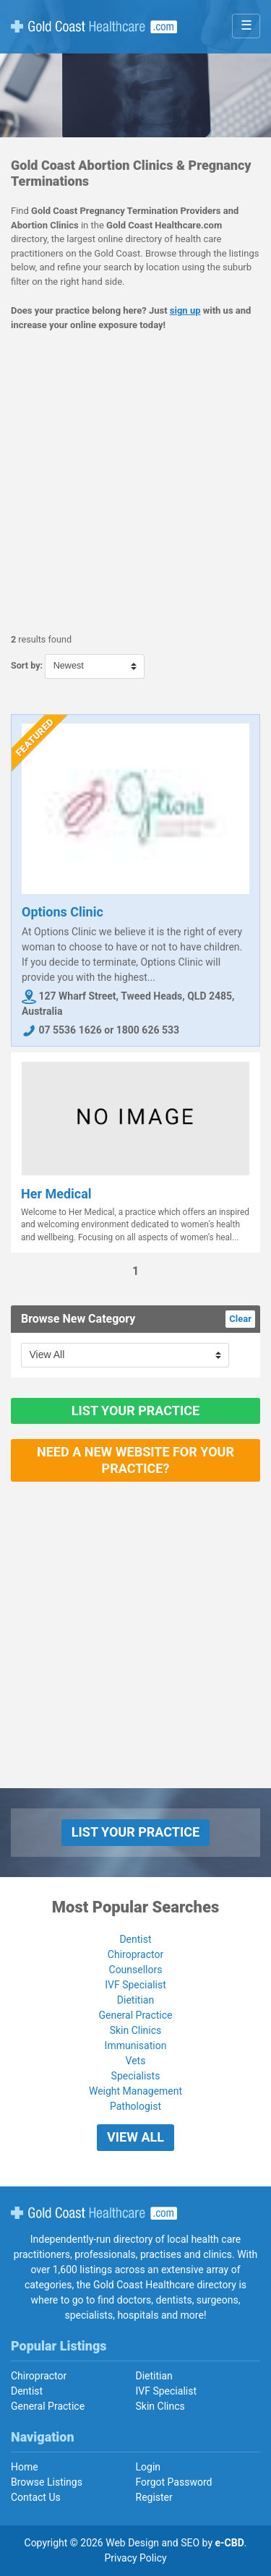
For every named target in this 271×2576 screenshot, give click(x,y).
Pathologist (135, 2106)
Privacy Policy (135, 2558)
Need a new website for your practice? (135, 1460)
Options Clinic (62, 911)
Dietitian (135, 2000)
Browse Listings (46, 2482)
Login (148, 2467)
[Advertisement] (135, 482)
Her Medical (56, 1193)
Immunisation (136, 2045)
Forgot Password (174, 2482)
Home (24, 2467)
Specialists (135, 2076)
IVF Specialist (135, 1985)
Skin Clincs (160, 2406)
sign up (185, 310)
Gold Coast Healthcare (94, 2213)
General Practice (135, 2015)
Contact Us (36, 2497)
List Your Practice (135, 1410)
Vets (136, 2060)
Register (154, 2497)
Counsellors (136, 1969)
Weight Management (135, 2091)
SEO (190, 2543)
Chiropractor (135, 1954)
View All (135, 2136)
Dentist (135, 1939)
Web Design (132, 2543)
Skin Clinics (136, 2030)
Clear (240, 1318)
